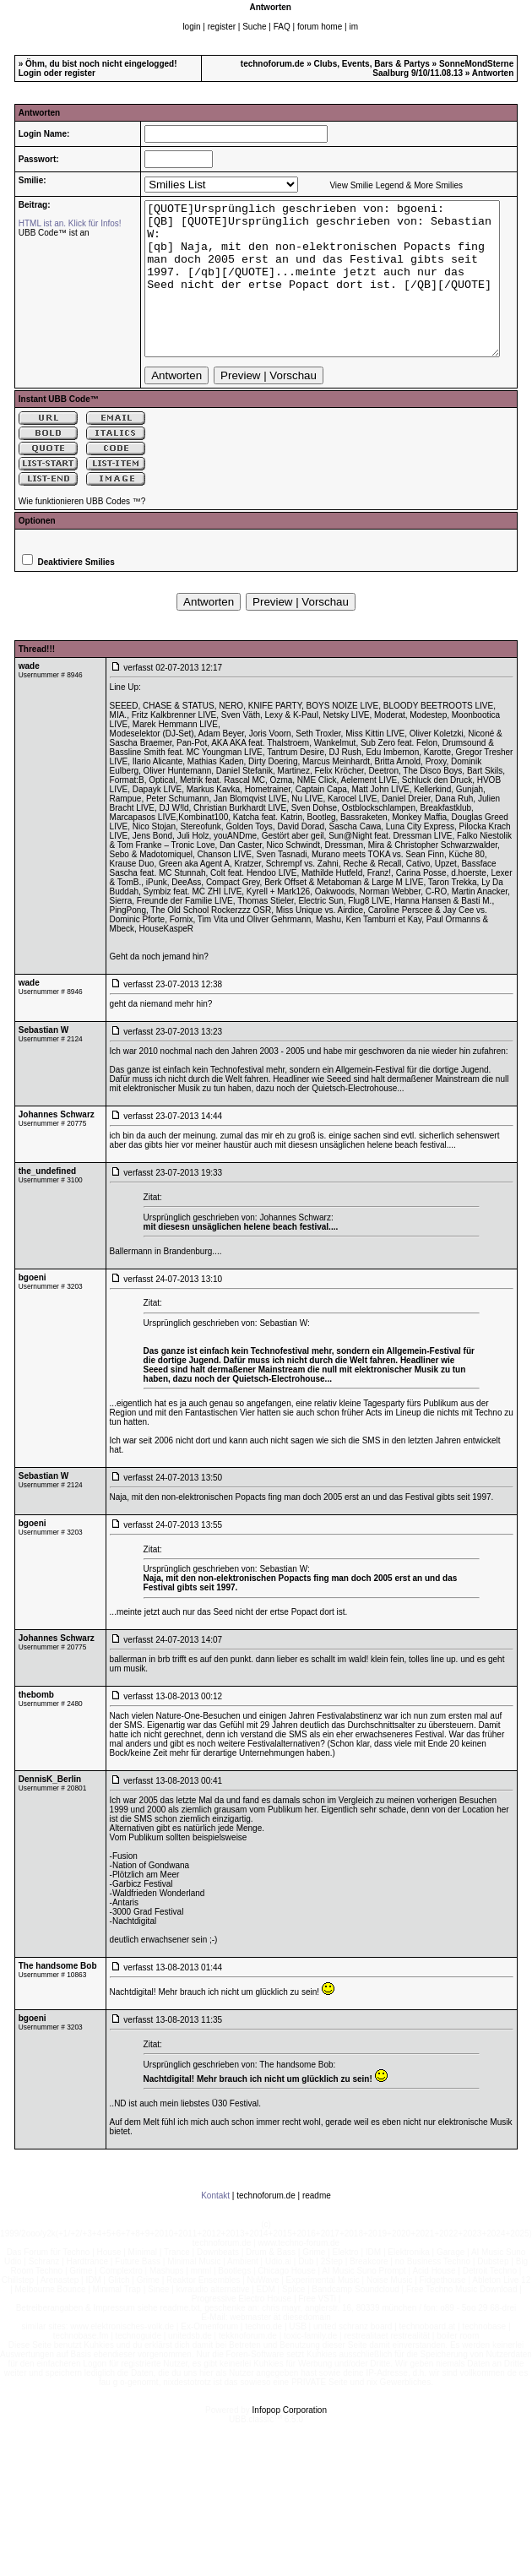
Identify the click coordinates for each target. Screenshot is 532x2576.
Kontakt (215, 2226)
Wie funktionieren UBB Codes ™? (82, 531)
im (353, 26)
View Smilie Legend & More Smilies (374, 185)
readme (316, 2226)
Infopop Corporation (289, 2440)
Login (30, 73)
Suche (254, 26)
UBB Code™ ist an (47, 232)
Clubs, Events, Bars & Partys (372, 63)
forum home (319, 26)
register (222, 26)
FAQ (282, 26)
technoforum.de (273, 63)
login (191, 26)
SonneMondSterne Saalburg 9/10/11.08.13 (442, 68)
